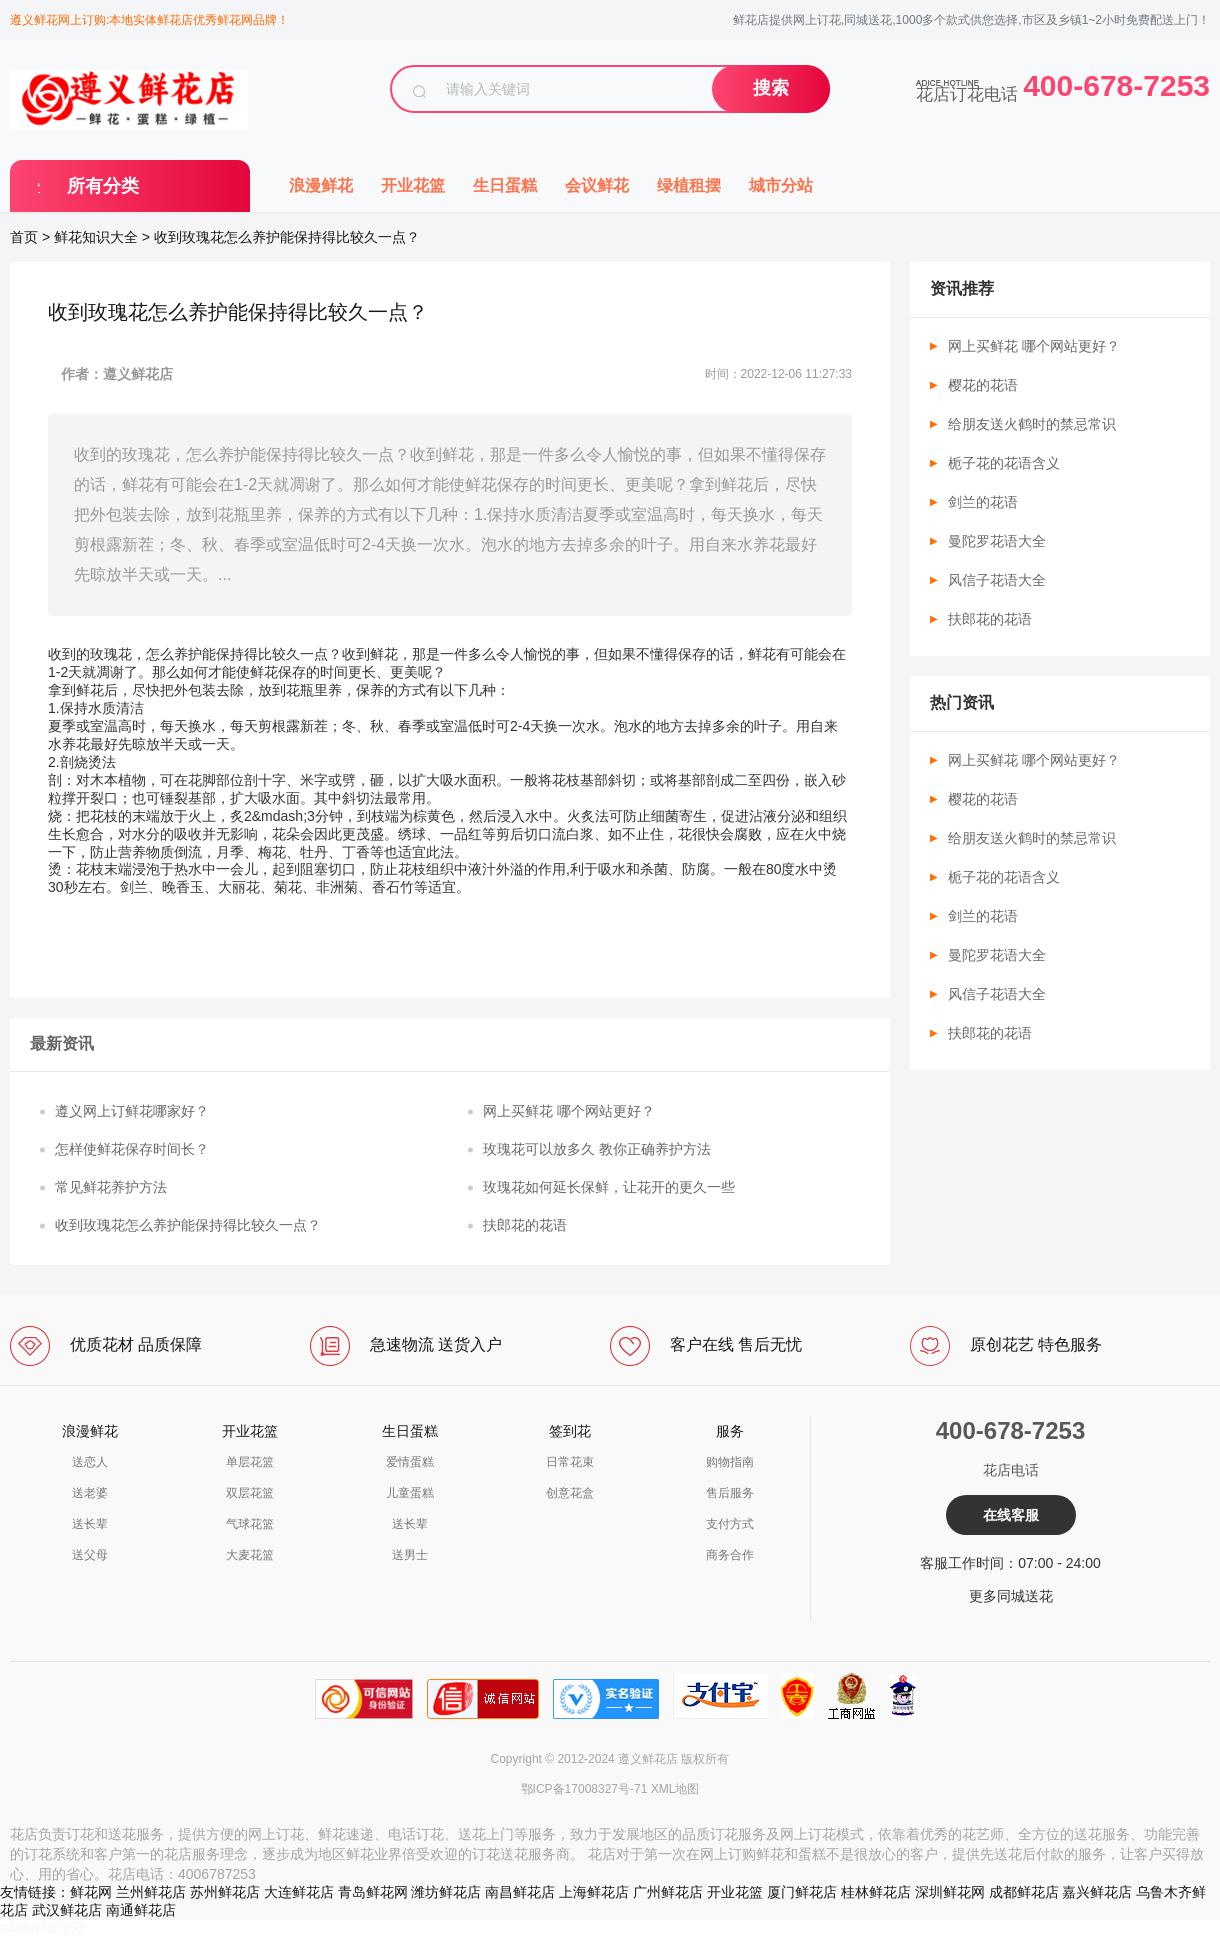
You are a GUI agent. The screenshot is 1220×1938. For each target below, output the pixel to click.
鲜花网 (91, 1892)
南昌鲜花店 (520, 1892)
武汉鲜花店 (67, 1910)
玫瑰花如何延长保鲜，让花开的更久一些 (609, 1187)
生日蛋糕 (505, 185)
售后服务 (730, 1493)
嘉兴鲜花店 (1097, 1892)
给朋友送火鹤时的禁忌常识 (1032, 424)
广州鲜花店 (668, 1892)
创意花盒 (570, 1493)
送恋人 (90, 1462)
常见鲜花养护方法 (111, 1187)
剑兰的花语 (983, 502)
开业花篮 (413, 185)
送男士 (410, 1555)
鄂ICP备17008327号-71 (584, 1789)
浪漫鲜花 (321, 185)
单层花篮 (250, 1462)
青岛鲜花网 (373, 1892)
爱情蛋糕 (410, 1462)
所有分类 (103, 186)
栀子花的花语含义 (1004, 463)
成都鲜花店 (1024, 1892)
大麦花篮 (250, 1555)
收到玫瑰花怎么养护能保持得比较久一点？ (188, 1225)
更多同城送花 (1011, 1596)
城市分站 (781, 185)
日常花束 (570, 1462)
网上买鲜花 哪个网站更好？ (569, 1111)
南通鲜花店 (141, 1910)
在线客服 (1011, 1515)
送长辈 (90, 1524)
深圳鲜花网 (950, 1892)
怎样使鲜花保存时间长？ (132, 1149)
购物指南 (730, 1462)
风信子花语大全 (997, 580)
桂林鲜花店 (876, 1892)
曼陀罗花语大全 (997, 541)
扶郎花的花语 (525, 1225)
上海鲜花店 (594, 1892)
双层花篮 (250, 1493)
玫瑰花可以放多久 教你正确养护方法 (597, 1149)
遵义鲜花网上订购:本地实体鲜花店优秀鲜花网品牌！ (149, 20)
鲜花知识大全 (96, 237)
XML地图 (675, 1789)
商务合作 (730, 1555)
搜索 (771, 88)
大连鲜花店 (299, 1892)
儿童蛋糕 (410, 1493)
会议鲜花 (597, 185)
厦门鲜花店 (802, 1892)
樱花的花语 (983, 385)
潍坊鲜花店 (446, 1892)
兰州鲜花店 (151, 1892)
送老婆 (90, 1493)
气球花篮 (250, 1524)
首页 (24, 237)
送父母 (90, 1555)
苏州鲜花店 (225, 1892)
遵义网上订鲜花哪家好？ (132, 1111)
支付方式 (730, 1524)
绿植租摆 (689, 185)
